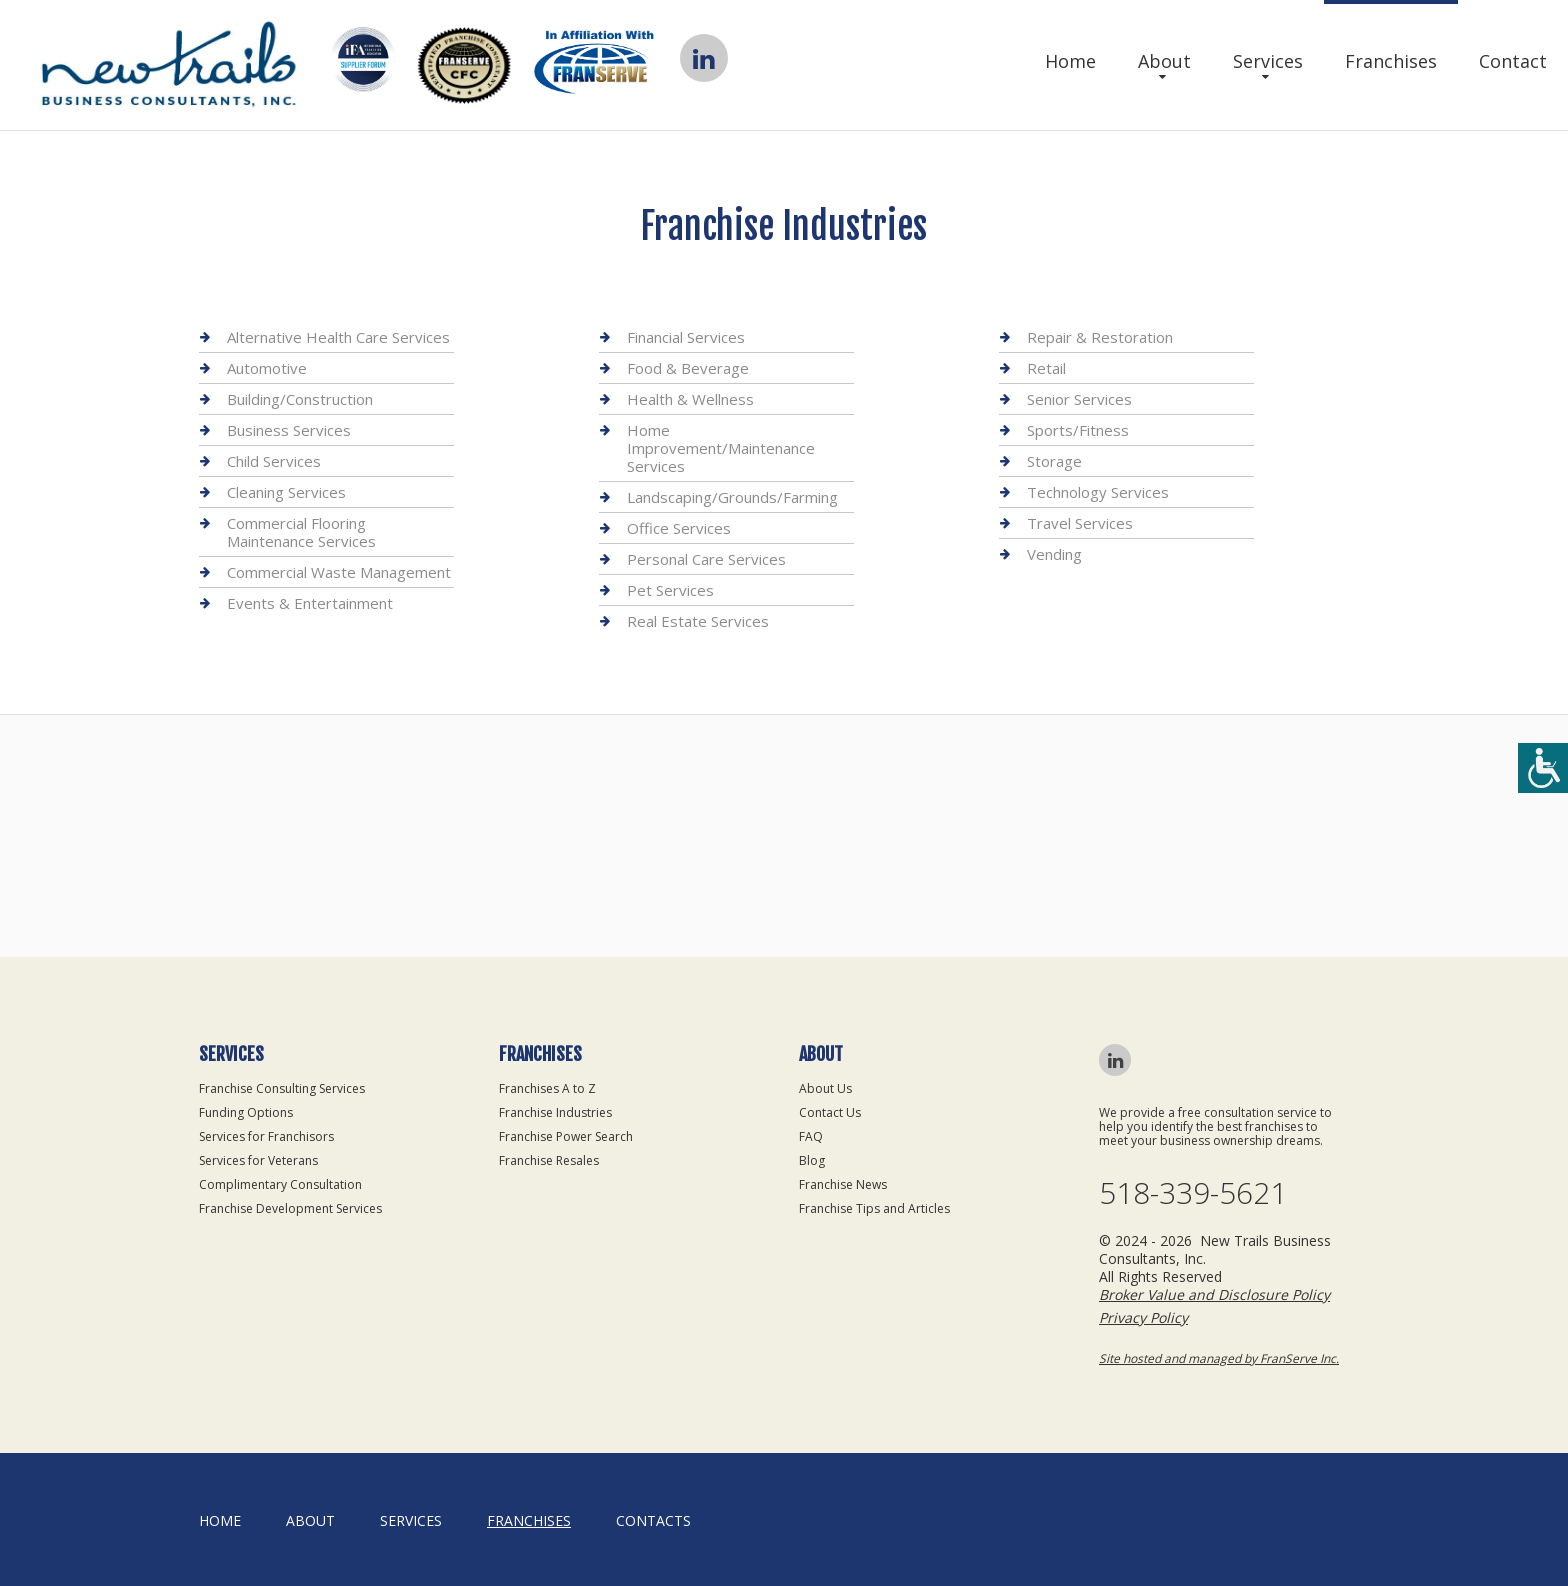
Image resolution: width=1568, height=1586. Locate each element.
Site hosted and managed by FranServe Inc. (1219, 1358)
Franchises (1391, 61)
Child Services (274, 461)
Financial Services (686, 337)
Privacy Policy (1143, 1317)
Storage (1054, 461)
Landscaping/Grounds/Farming (732, 497)
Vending (1054, 554)
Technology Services (1098, 492)
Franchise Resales (549, 1160)
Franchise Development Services (290, 1208)
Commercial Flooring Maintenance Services (301, 532)
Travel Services (1080, 523)
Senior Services (1079, 399)
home (220, 1520)
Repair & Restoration (1100, 337)
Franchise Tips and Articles (874, 1208)
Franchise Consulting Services (282, 1088)
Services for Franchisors (266, 1136)
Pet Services (670, 590)
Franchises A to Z (547, 1088)
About (1164, 61)
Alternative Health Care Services (338, 337)
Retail (1046, 368)
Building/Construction (300, 399)
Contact (1513, 61)
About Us (825, 1088)
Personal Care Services (706, 559)
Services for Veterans (258, 1160)
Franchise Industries (555, 1112)
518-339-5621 (1193, 1193)
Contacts (653, 1520)
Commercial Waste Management (339, 572)
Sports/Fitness (1078, 430)
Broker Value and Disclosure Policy (1214, 1294)
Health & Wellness (690, 399)
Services (1268, 61)
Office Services (679, 528)
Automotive (267, 368)
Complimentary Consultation (280, 1184)
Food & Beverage (688, 368)
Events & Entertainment (310, 603)
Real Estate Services (698, 621)
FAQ (811, 1136)
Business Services (289, 430)
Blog (812, 1160)
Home (1070, 61)
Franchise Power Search (566, 1136)
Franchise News (843, 1184)
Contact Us (830, 1112)
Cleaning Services (286, 492)
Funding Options (246, 1112)
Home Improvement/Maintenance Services (721, 448)
